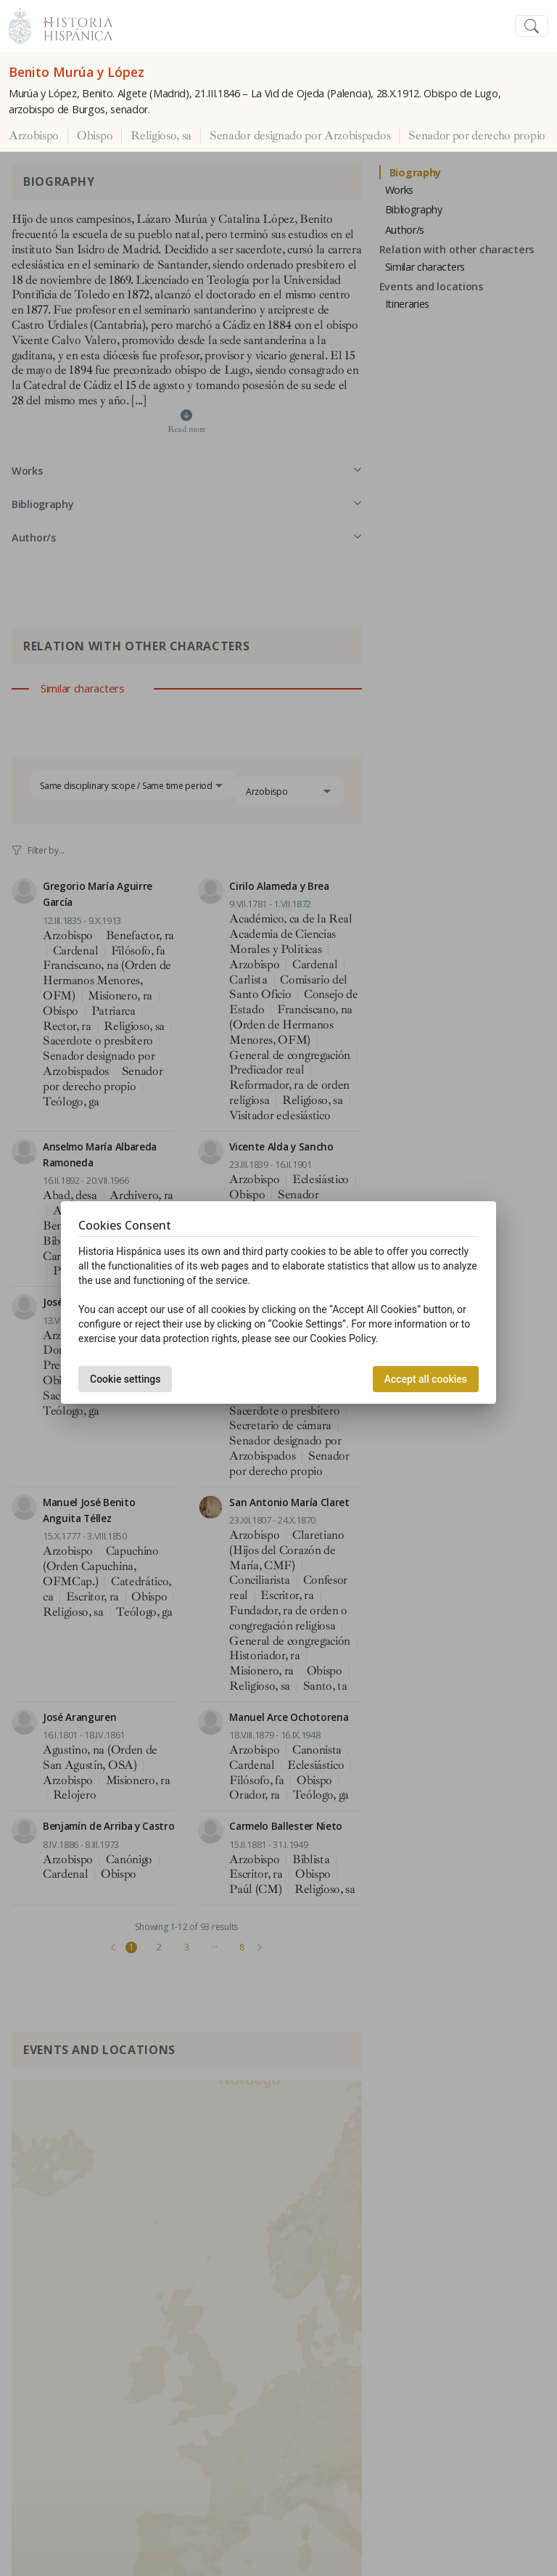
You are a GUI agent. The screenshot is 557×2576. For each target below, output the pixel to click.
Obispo (94, 135)
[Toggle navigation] (531, 26)
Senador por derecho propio (476, 135)
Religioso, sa (161, 135)
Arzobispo (34, 135)
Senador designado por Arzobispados (300, 135)
